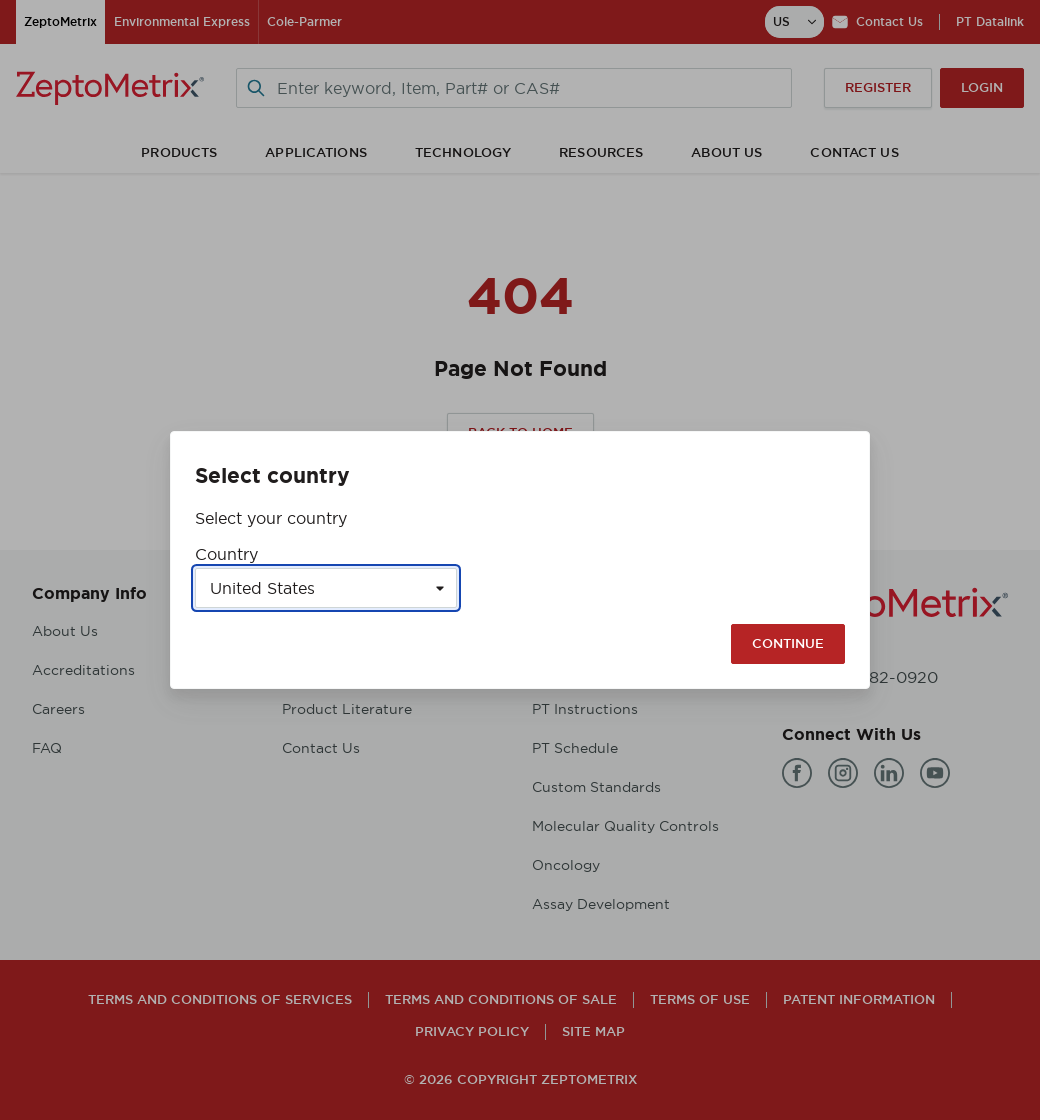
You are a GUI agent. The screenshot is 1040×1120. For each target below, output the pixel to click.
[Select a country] (326, 588)
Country (226, 554)
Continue (788, 643)
